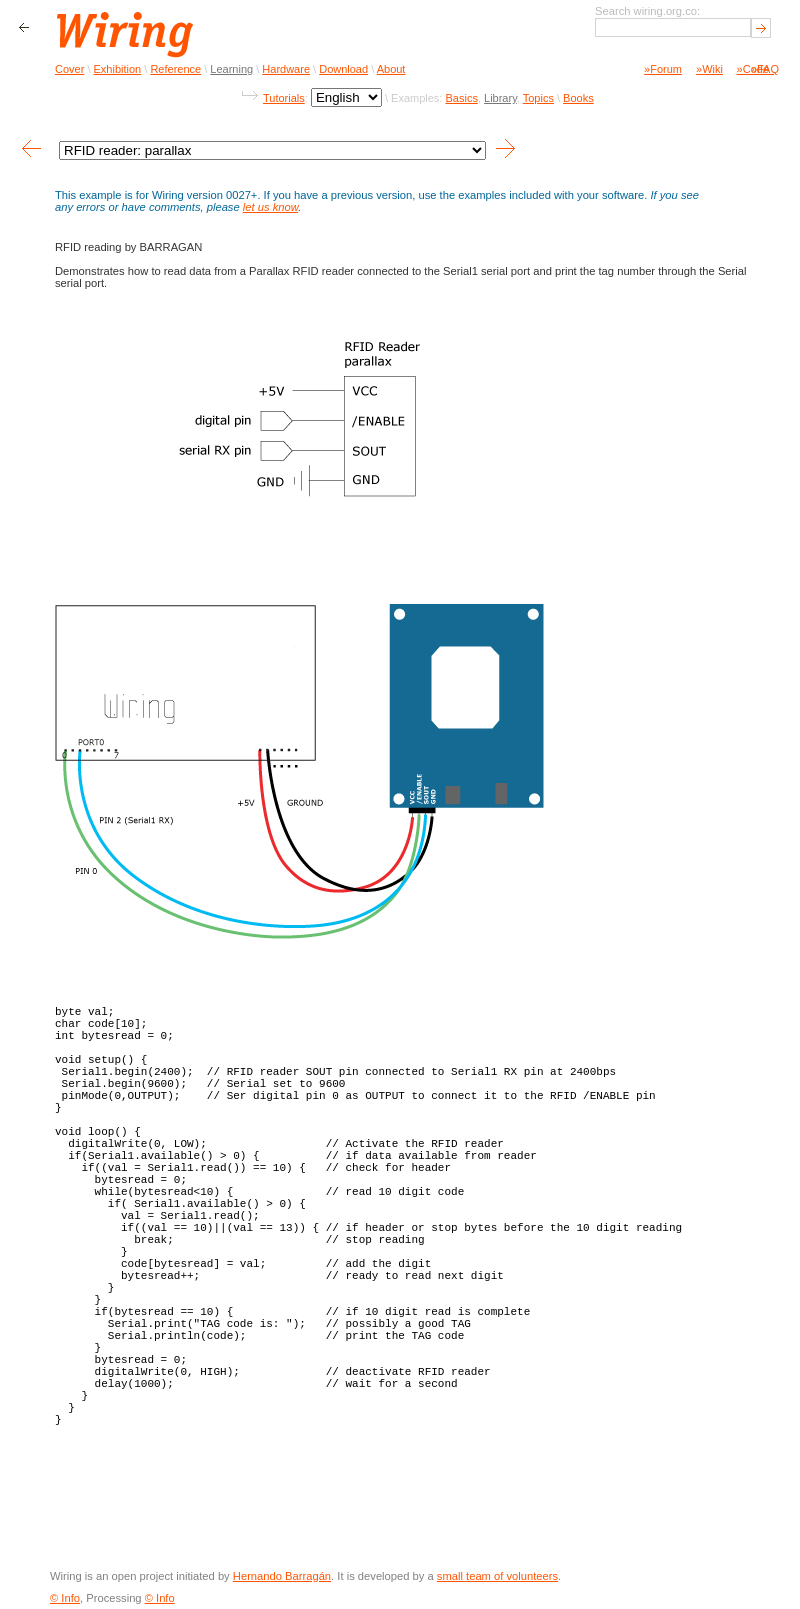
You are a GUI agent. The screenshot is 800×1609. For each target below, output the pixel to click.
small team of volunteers (497, 1576)
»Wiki (709, 69)
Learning (231, 69)
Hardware (286, 69)
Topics (538, 98)
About (391, 69)
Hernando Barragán (282, 1576)
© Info (65, 1598)
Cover (69, 69)
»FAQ (765, 69)
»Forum (663, 69)
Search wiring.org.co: (647, 11)
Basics (461, 98)
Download (343, 69)
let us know (270, 207)
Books (578, 98)
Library (500, 98)
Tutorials (284, 98)
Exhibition (118, 69)
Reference (175, 69)
